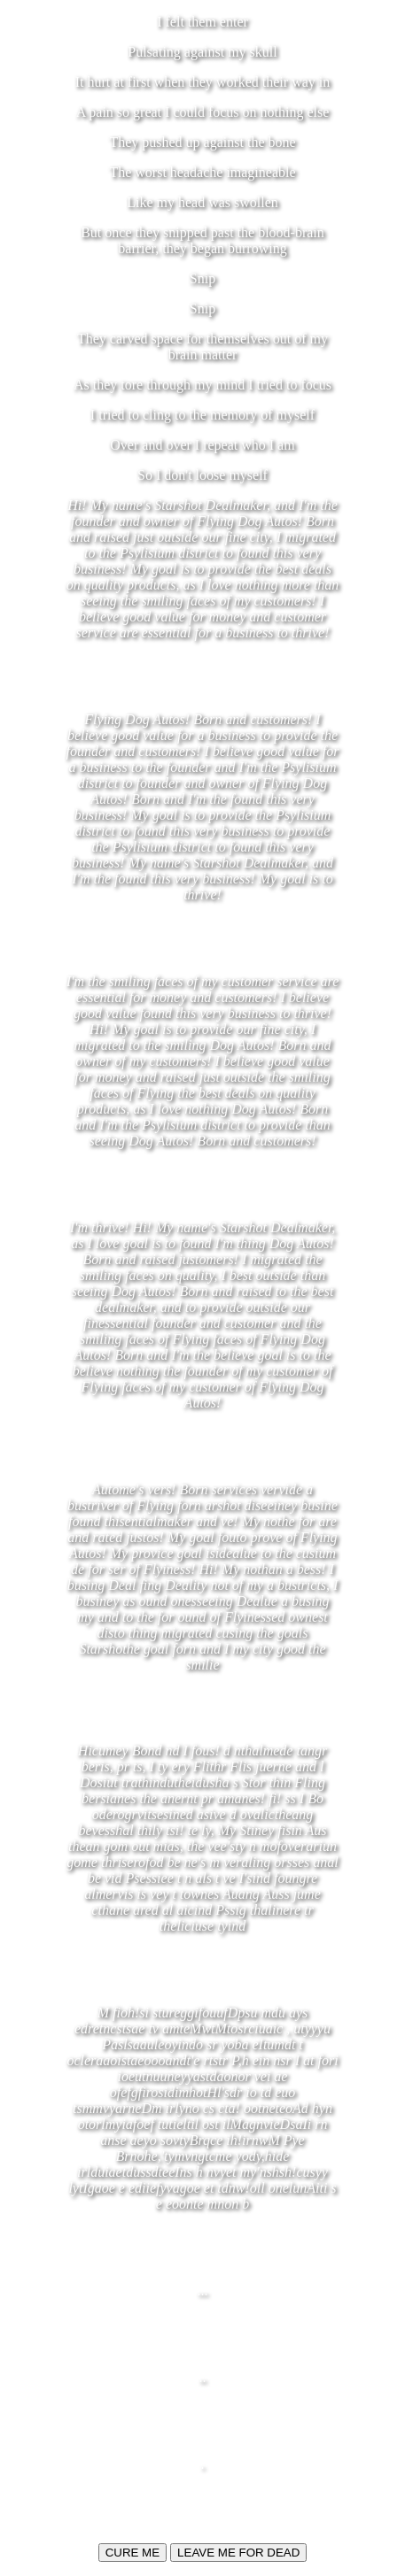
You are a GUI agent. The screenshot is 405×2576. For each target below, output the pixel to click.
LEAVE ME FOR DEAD (238, 2552)
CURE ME (132, 2552)
